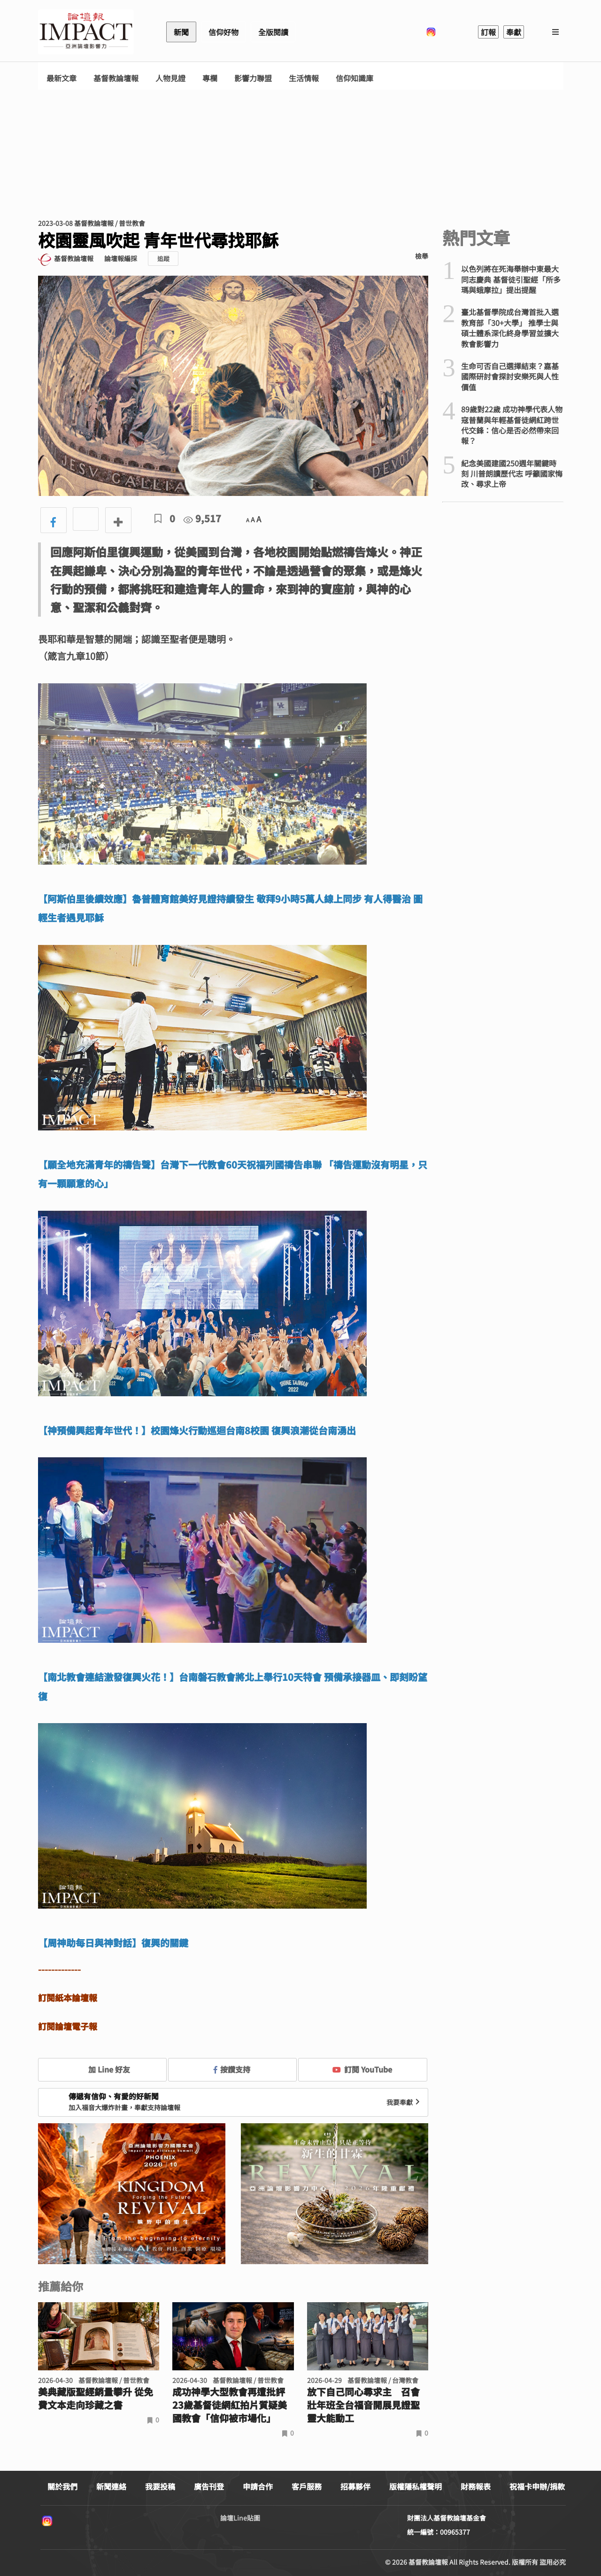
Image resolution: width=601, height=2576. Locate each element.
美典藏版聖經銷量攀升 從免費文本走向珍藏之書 (95, 2398)
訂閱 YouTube (362, 2069)
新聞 (181, 32)
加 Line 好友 (102, 2069)
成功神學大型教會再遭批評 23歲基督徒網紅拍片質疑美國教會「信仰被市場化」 (229, 2405)
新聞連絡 (111, 2486)
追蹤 (163, 258)
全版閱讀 (273, 32)
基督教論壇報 (116, 78)
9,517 (202, 518)
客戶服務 (307, 2486)
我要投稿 (160, 2486)
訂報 (488, 32)
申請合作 (258, 2486)
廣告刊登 (209, 2486)
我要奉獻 (404, 2102)
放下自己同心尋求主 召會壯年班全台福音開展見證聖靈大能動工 (363, 2405)
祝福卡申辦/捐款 (537, 2486)
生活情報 (304, 78)
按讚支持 (232, 2069)
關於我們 (62, 2486)
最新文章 (61, 78)
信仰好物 (223, 32)
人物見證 (170, 78)
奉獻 (513, 32)
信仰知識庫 (354, 78)
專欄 (209, 78)
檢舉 (421, 256)
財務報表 (476, 2486)
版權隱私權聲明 (415, 2486)
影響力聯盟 (253, 78)
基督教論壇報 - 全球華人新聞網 (86, 31)
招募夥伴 (355, 2486)
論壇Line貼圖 (240, 2517)
